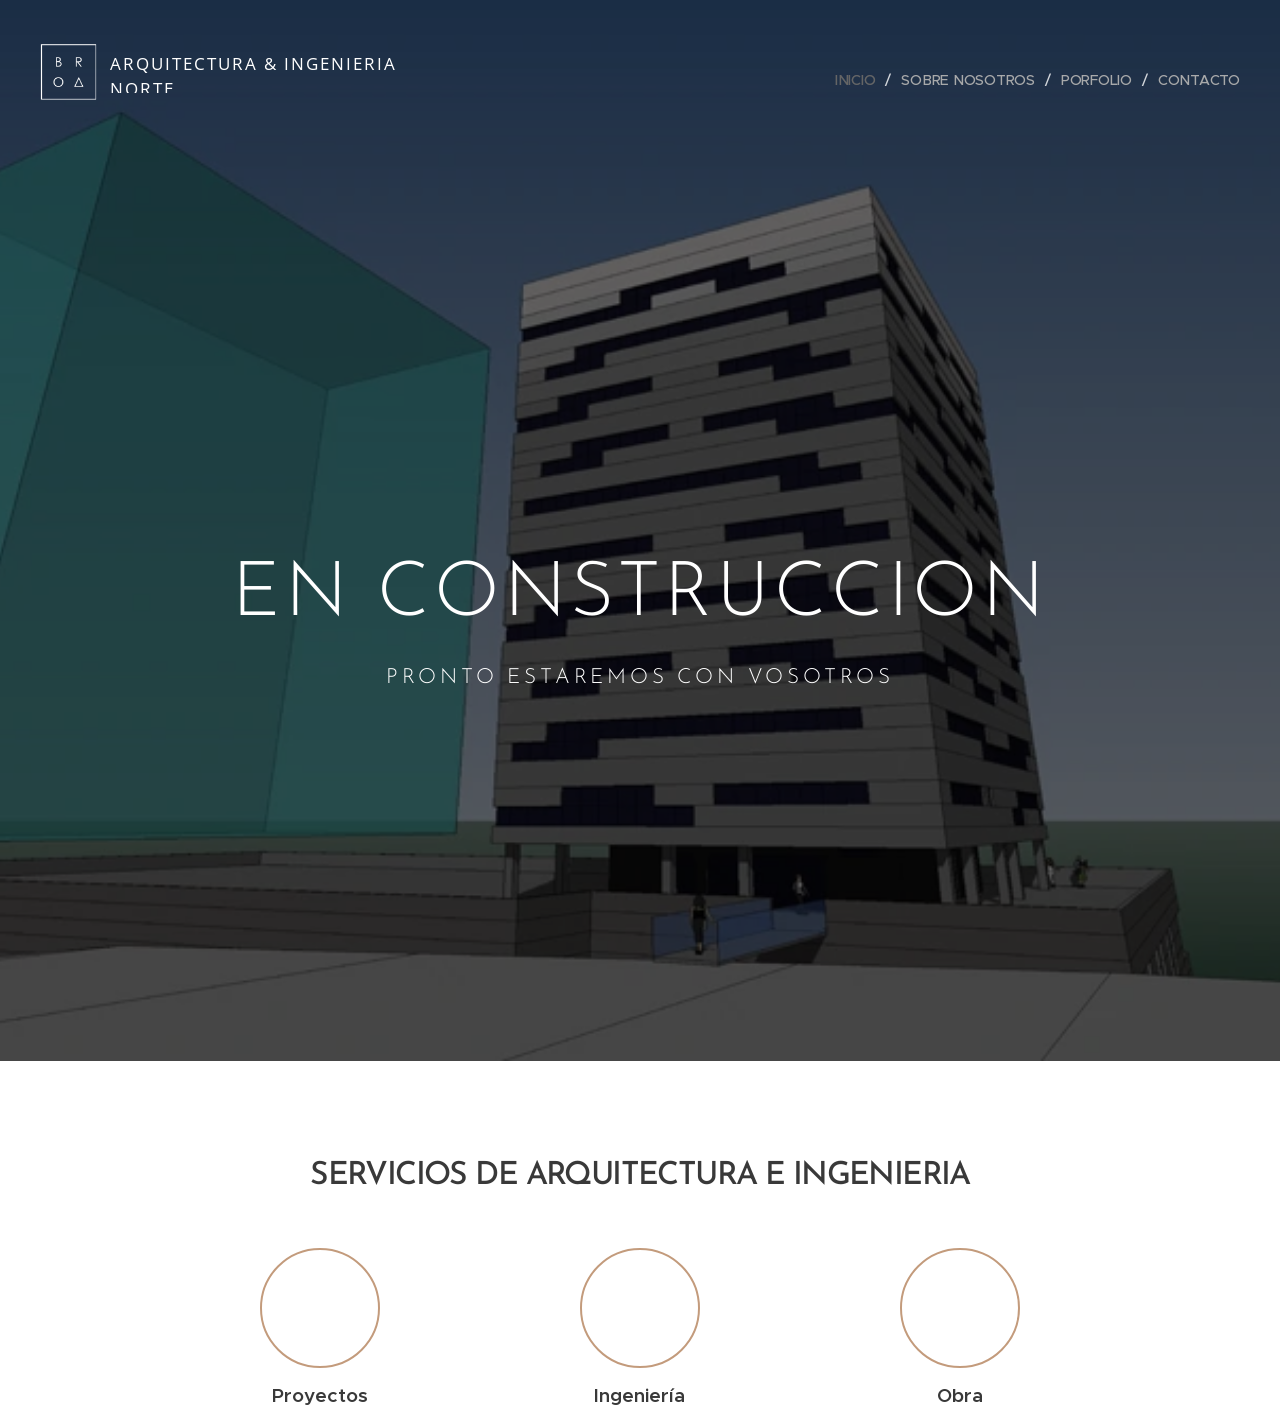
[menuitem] (857, 80)
